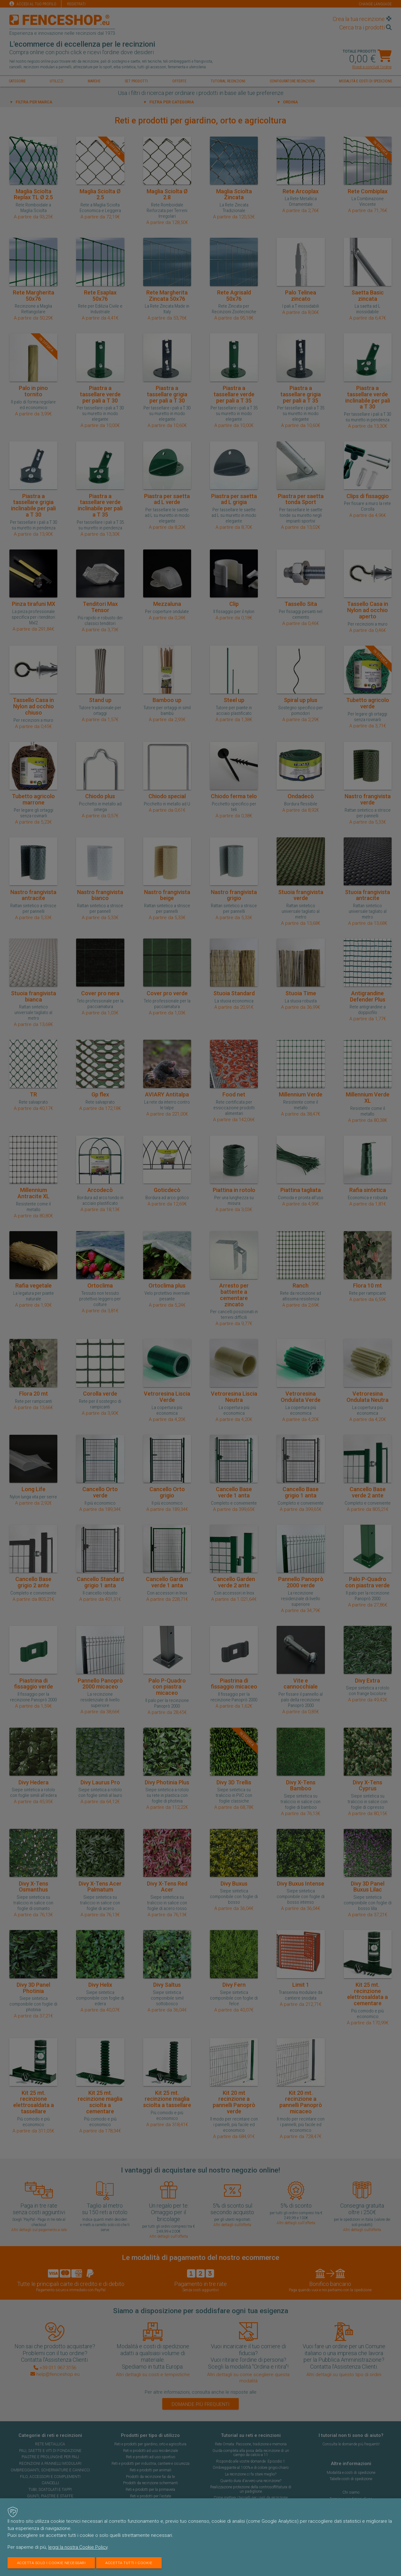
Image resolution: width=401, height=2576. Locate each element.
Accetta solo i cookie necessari (52, 2563)
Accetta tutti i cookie (130, 2563)
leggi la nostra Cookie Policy (77, 2547)
